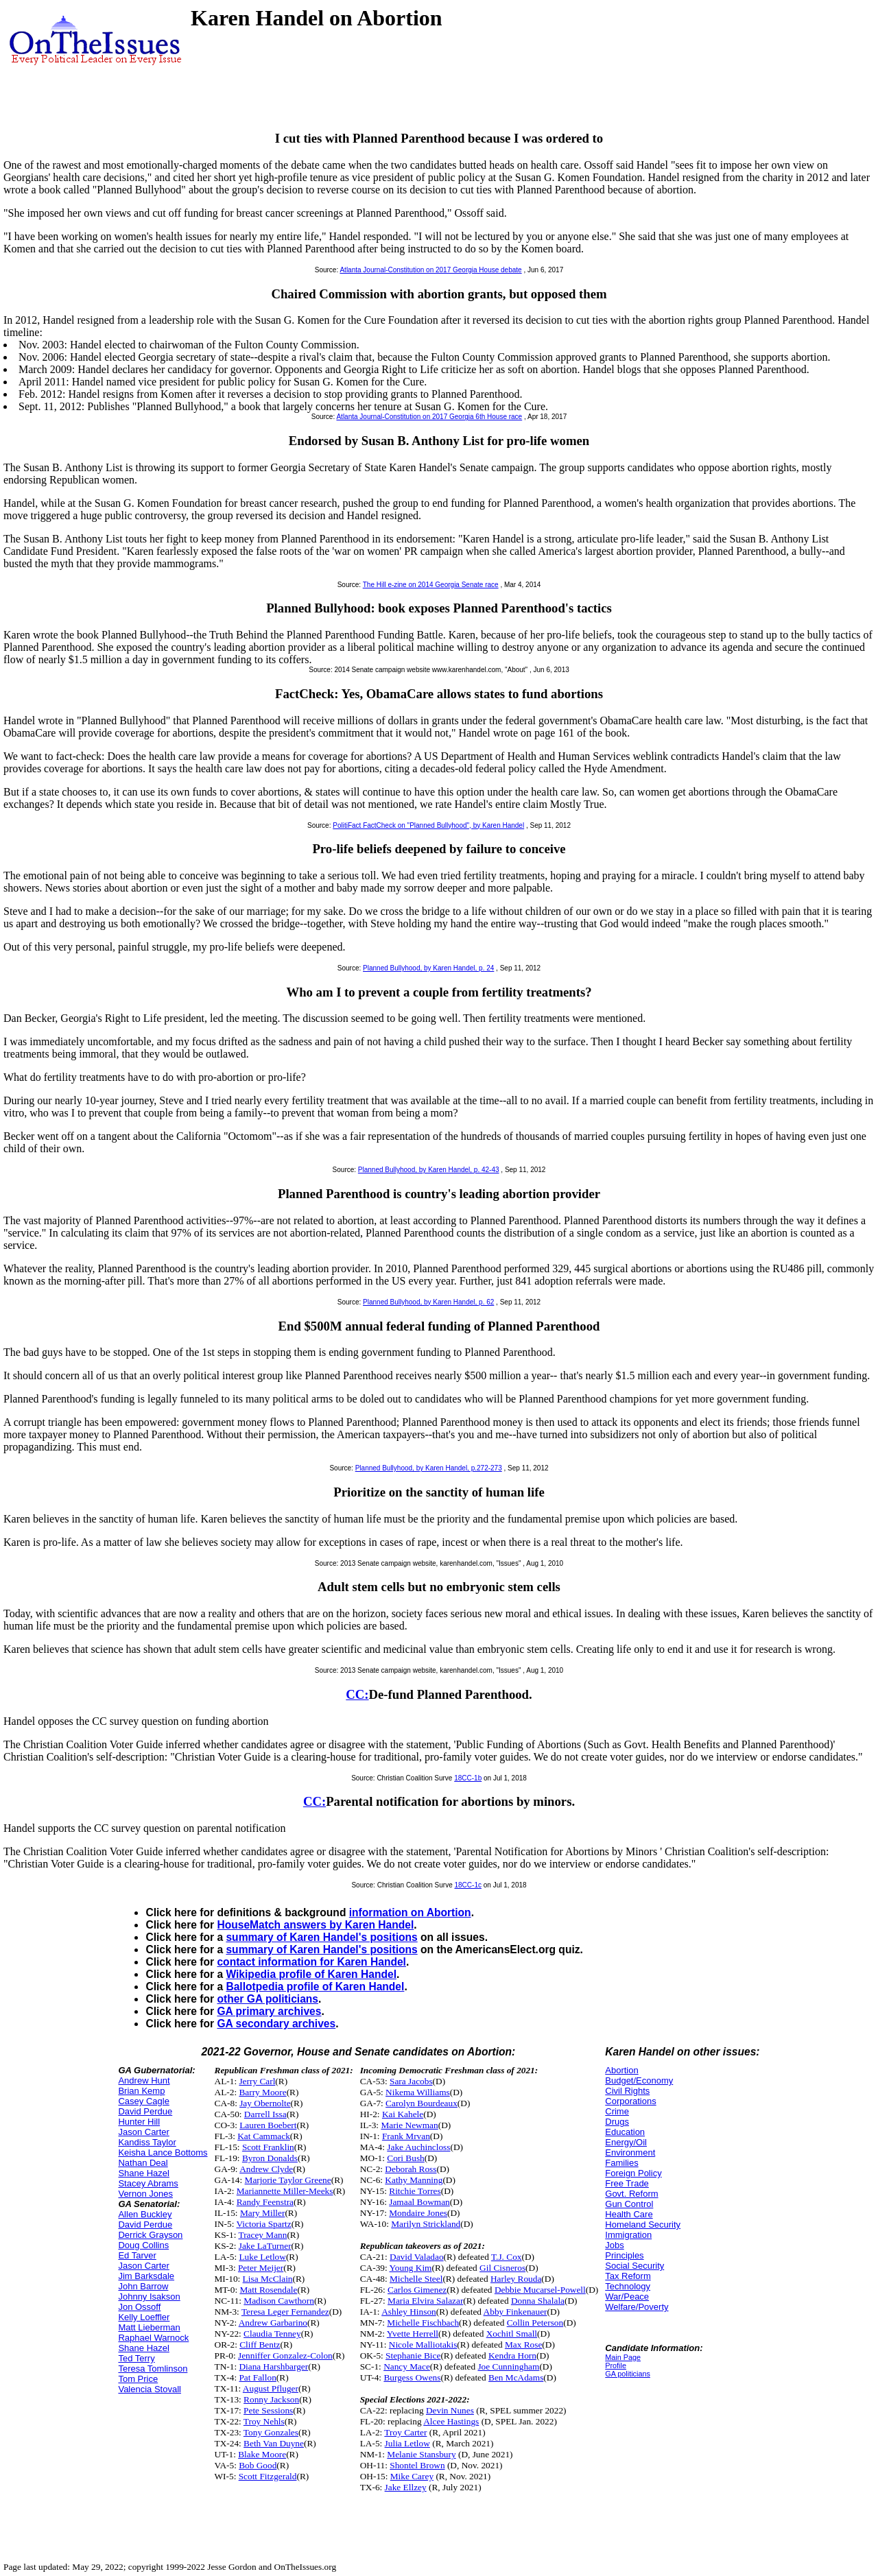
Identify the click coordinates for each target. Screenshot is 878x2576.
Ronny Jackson (271, 2399)
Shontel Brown (417, 2465)
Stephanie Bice (412, 2355)
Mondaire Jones (418, 2213)
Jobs (614, 2245)
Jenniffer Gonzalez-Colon (285, 2355)
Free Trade (627, 2183)
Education (625, 2132)
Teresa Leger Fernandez (285, 2311)
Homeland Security (642, 2224)
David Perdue (145, 2111)
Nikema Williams (417, 2092)
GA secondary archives (276, 2023)
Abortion (621, 2070)
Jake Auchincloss (418, 2147)
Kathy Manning (413, 2180)
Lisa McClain (268, 2279)
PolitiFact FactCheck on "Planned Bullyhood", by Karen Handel (428, 825)
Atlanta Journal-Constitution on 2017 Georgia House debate (430, 270)
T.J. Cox (506, 2257)
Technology (627, 2286)
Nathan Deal (142, 2163)
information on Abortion (410, 1912)
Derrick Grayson (150, 2235)
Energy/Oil (626, 2142)
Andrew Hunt (143, 2080)
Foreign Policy (633, 2173)
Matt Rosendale (268, 2290)
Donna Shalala (538, 2300)
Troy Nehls (264, 2421)
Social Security (634, 2266)
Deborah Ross (410, 2169)
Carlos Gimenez (417, 2290)
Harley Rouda (515, 2279)
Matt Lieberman (149, 2327)
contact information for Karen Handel (311, 1962)
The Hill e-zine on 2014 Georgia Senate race (431, 584)
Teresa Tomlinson (152, 2368)
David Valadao (417, 2257)
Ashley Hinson (408, 2311)
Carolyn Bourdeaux (421, 2103)
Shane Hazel (143, 2173)
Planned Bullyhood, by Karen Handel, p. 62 (428, 1302)
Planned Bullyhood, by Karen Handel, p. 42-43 (428, 1169)
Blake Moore (262, 2454)
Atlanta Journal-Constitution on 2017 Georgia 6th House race (429, 416)
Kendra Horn (512, 2355)
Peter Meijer (260, 2268)
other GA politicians (267, 1999)
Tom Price (138, 2379)
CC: (357, 1694)
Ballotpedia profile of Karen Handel (315, 1986)
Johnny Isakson (149, 2296)
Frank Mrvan (406, 2136)
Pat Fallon (257, 2377)
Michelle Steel (416, 2279)
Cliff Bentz (259, 2344)
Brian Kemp (141, 2091)
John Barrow (143, 2286)
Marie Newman (409, 2125)
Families (621, 2163)
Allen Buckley (144, 2214)
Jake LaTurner (265, 2246)
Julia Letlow (407, 2443)
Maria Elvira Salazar (425, 2300)
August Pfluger (270, 2388)
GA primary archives (269, 2011)
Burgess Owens (411, 2377)
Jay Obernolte (264, 2103)
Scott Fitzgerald (268, 2476)
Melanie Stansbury (421, 2454)
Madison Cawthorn (279, 2300)
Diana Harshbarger (273, 2366)
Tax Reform (627, 2276)
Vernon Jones (145, 2194)
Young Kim (411, 2268)
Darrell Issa (265, 2114)
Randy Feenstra (265, 2202)
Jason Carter (143, 2132)
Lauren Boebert (267, 2125)
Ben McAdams (515, 2377)
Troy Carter (405, 2432)
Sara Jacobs (411, 2081)
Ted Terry (136, 2358)
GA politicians (627, 2374)
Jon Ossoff (139, 2307)
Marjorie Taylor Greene (288, 2180)
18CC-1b (468, 1778)
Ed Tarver (137, 2255)
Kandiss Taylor (147, 2142)
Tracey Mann (262, 2235)
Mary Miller (262, 2213)
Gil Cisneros (502, 2268)
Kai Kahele (402, 2114)
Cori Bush (405, 2158)
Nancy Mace (406, 2366)
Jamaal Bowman (419, 2202)
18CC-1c (468, 1885)
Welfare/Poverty (636, 2307)
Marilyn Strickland (425, 2224)
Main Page (623, 2357)
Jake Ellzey (406, 2487)
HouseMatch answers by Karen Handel (315, 1925)
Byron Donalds (270, 2158)
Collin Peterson (535, 2322)
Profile (615, 2365)
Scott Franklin (268, 2147)
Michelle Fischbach (423, 2322)
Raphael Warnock (153, 2338)
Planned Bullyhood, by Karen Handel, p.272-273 (428, 1468)
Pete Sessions (268, 2410)
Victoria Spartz (263, 2224)
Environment (630, 2152)
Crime (617, 2111)
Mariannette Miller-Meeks (285, 2191)
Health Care (628, 2214)
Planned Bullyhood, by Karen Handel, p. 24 (428, 968)
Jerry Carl (257, 2081)
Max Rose (523, 2344)
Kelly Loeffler (143, 2317)
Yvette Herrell (412, 2333)
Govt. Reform (631, 2194)
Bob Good (257, 2465)
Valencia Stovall (149, 2389)
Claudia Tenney (272, 2333)
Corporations (630, 2101)
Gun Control (629, 2204)
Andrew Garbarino (273, 2322)
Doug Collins (143, 2245)
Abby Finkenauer (515, 2311)
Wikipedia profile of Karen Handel (311, 1974)
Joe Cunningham (508, 2366)
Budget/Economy (639, 2080)
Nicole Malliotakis (423, 2344)
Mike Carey (412, 2476)
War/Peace (627, 2296)
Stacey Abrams (148, 2183)
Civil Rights (627, 2091)
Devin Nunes (450, 2410)
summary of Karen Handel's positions (321, 1937)
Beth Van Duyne (274, 2443)
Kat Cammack (263, 2136)
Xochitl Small (511, 2333)
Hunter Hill (139, 2121)
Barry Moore (262, 2092)
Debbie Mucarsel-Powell (540, 2290)
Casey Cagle (143, 2101)
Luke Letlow (262, 2257)
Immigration (628, 2235)
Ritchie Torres (414, 2191)
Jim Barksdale (146, 2276)
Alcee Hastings (451, 2421)
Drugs (617, 2121)
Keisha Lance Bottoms (162, 2152)
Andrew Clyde (266, 2169)
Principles (624, 2255)
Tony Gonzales (271, 2432)
